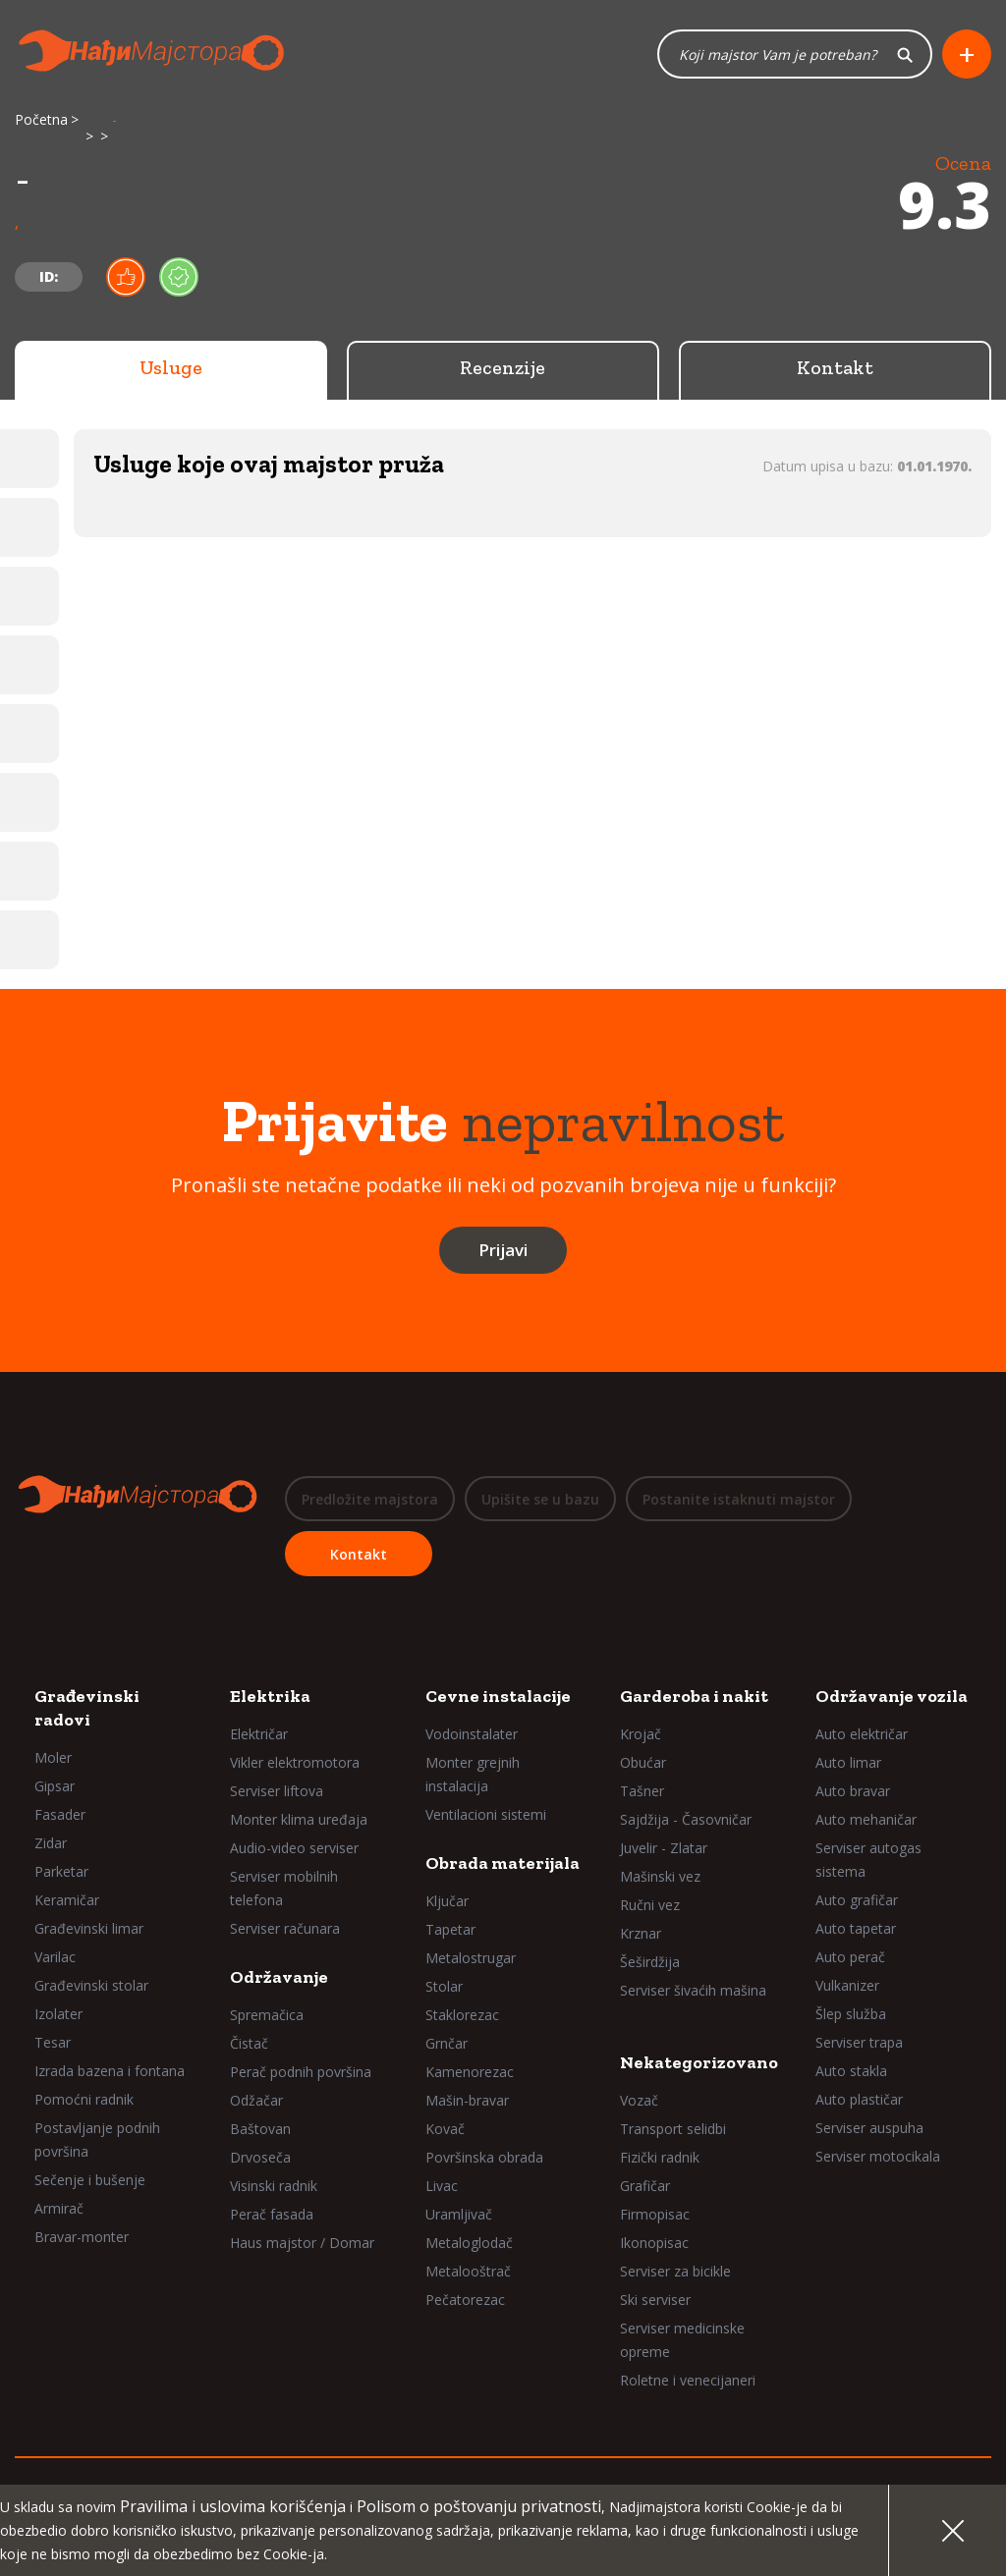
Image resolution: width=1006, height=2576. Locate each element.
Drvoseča (260, 2157)
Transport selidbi (673, 2128)
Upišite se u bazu (540, 1499)
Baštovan (260, 2128)
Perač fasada (271, 2214)
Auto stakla (851, 2070)
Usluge (171, 368)
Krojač (640, 1734)
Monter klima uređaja (298, 1819)
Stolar (444, 1986)
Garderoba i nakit (694, 1696)
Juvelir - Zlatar (663, 1847)
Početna (41, 120)
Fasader (59, 1814)
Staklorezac (462, 2014)
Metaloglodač (469, 2242)
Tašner (642, 1790)
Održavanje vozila (891, 1696)
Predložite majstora (370, 1499)
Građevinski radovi (87, 1707)
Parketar (61, 1871)
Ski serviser (655, 2299)
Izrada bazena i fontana (109, 2070)
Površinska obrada (484, 2157)
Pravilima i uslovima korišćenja (233, 2506)
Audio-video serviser (294, 1847)
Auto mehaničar (866, 1819)
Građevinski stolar (91, 1985)
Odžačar (256, 2100)
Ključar (447, 1900)
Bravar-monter (81, 2236)
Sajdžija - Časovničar (686, 1819)
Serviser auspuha (869, 2127)
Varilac (55, 1956)
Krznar (640, 1933)
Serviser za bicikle (675, 2271)
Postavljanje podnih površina (97, 2139)
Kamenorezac (469, 2071)
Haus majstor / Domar (302, 2242)
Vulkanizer (847, 1985)
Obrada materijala (502, 1863)
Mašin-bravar (467, 2100)
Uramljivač (458, 2214)
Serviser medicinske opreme (682, 2340)
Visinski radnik (273, 2185)
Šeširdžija (650, 1961)
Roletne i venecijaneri (687, 2380)
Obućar (643, 1762)
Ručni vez (650, 1904)
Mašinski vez (660, 1876)
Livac (441, 2185)
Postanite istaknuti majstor (739, 1499)
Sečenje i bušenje (89, 2179)
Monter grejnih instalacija (472, 1774)
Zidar (50, 1843)
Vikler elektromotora (295, 1762)
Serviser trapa (859, 2042)
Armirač (59, 2208)
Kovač (445, 2128)
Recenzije (502, 368)
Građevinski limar (88, 1928)
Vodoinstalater (471, 1734)
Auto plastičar (859, 2099)
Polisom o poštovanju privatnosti (479, 2506)
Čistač (249, 2043)
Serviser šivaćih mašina (693, 1990)
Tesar (52, 2042)
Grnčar (446, 2043)
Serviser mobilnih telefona (284, 1888)
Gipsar (54, 1786)
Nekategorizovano (699, 2062)
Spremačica (267, 2014)
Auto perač (850, 1956)
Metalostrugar (470, 1957)
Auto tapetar (855, 1928)
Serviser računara (285, 1928)
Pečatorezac (465, 2299)
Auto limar (848, 1762)
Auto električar (861, 1734)
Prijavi (503, 1250)
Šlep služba (850, 2013)
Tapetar (450, 1929)
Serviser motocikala (877, 2156)
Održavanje (279, 1977)
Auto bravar (852, 1790)
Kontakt (835, 368)
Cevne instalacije (498, 1696)
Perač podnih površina (300, 2071)
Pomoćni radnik (84, 2099)
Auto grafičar (856, 1900)
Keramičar (66, 1900)
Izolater (58, 2013)
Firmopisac (655, 2214)
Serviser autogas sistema (868, 1859)
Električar (259, 1734)
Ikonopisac (654, 2242)
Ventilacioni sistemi (485, 1814)
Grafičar (645, 2185)
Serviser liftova (276, 1790)
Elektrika (270, 1696)
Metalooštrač (468, 2271)
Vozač (639, 2100)
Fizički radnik (659, 2157)
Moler (53, 1757)
